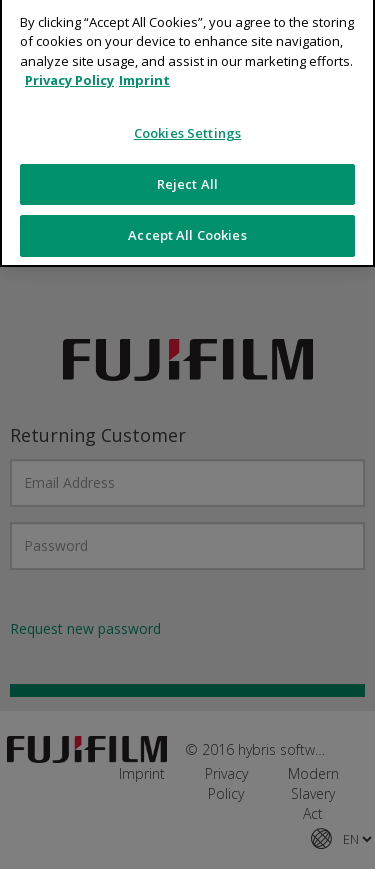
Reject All (187, 175)
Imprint (144, 72)
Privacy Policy (69, 72)
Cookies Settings (187, 125)
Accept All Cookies (187, 227)
